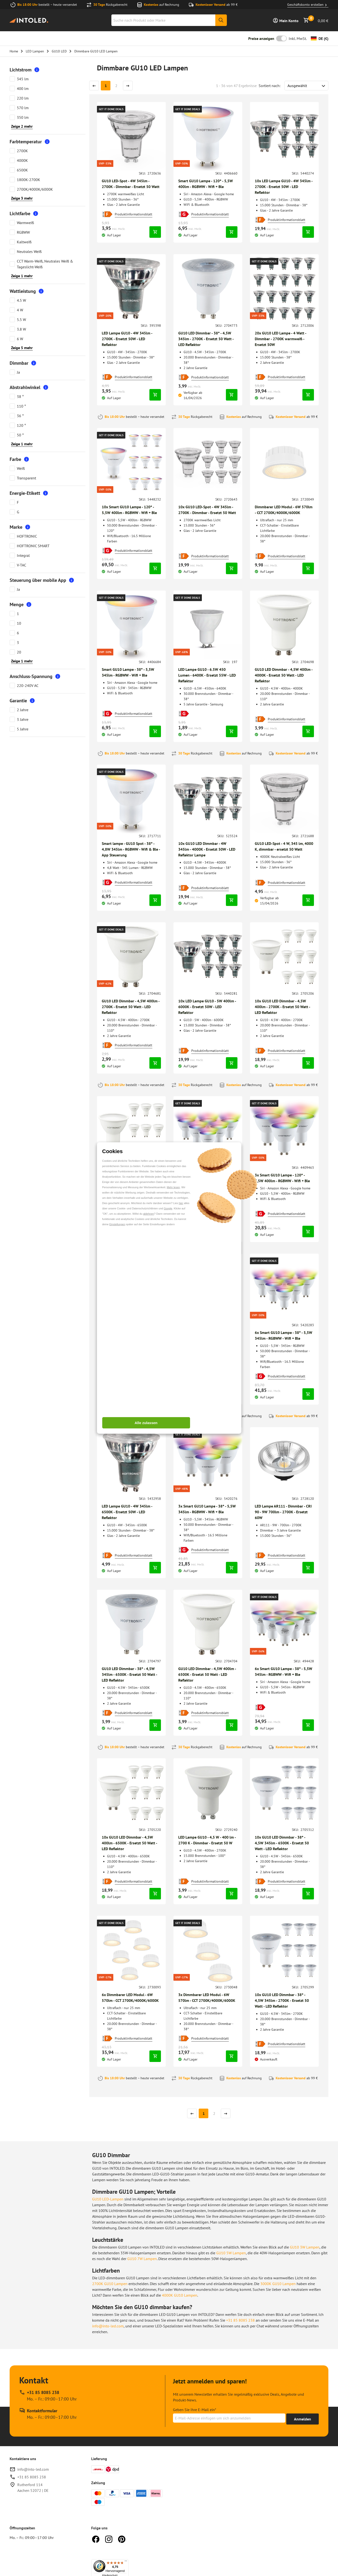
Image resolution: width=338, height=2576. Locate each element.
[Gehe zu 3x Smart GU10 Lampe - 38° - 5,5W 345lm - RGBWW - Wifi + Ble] (207, 1508)
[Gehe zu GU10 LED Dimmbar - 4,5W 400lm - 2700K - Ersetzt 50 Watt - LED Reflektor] (131, 1006)
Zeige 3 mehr (22, 197)
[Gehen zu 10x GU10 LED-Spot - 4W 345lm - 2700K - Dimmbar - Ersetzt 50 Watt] (207, 461)
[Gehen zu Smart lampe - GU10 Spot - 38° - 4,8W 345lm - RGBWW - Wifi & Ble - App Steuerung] (131, 798)
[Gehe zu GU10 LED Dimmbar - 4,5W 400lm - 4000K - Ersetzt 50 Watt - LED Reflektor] (284, 674)
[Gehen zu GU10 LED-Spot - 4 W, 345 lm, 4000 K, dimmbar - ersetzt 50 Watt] (284, 798)
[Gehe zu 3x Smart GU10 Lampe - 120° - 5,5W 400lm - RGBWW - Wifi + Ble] (284, 1177)
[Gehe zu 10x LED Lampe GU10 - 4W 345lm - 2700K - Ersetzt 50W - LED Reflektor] (284, 186)
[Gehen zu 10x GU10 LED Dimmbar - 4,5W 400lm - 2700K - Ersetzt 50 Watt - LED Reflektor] (284, 956)
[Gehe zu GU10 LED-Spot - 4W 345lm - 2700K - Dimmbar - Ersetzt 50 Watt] (131, 183)
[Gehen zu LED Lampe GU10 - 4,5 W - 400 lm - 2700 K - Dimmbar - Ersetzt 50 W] (207, 1792)
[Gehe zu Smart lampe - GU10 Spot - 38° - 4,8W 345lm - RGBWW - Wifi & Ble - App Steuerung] (131, 848)
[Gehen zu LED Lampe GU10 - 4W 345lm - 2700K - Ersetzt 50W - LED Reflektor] (131, 288)
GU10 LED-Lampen (107, 2198)
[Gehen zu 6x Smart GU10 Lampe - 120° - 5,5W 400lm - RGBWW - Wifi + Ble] (207, 1130)
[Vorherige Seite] (94, 85)
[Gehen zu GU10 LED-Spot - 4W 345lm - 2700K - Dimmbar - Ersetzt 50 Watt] (131, 135)
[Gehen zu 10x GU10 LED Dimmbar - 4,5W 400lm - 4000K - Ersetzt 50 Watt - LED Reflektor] (131, 1130)
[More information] (36, 69)
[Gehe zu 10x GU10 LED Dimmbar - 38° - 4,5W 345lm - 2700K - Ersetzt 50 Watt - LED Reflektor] (284, 2000)
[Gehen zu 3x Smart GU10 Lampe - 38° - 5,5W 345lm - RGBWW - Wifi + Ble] (207, 1461)
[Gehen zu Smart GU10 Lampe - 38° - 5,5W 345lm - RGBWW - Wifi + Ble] (131, 624)
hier (181, 1203)
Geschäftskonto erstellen (307, 4)
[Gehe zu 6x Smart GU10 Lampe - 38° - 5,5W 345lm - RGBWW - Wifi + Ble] (284, 1335)
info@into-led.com (25, 2468)
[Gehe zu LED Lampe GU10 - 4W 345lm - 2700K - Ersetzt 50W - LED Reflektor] (131, 338)
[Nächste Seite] (128, 85)
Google (168, 1208)
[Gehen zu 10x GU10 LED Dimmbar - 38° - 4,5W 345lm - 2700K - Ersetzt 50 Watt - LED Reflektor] (284, 1949)
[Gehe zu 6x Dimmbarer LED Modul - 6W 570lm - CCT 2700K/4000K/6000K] (131, 1997)
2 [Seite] (116, 85)
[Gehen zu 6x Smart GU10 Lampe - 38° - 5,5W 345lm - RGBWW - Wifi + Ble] (284, 1287)
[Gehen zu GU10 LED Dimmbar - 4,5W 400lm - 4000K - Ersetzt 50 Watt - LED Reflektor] (284, 624)
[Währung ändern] (322, 38)
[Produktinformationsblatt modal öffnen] (107, 214)
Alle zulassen (145, 1423)
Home (14, 51)
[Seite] (105, 85)
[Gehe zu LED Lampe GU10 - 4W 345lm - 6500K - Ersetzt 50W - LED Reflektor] (131, 1511)
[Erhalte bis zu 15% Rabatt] (302, 2418)
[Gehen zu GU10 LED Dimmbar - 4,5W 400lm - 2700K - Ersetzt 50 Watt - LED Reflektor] (131, 956)
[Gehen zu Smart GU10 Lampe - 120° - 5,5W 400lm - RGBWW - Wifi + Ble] (207, 135)
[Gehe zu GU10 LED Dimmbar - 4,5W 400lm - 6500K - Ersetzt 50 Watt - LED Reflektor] (207, 1674)
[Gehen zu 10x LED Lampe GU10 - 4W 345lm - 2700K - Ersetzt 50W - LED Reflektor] (284, 135)
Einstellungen (117, 1224)
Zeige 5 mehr (22, 347)
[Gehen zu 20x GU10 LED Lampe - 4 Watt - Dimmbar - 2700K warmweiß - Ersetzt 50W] (284, 288)
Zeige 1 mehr (22, 275)
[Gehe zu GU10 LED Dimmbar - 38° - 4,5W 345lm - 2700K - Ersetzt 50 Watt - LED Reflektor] (207, 338)
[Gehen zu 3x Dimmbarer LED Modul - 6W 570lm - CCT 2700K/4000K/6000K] (207, 1949)
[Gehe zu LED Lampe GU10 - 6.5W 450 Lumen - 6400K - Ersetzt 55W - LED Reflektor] (207, 674)
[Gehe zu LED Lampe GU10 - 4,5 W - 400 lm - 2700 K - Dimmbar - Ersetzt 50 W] (207, 1839)
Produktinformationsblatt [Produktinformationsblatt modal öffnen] (133, 214)
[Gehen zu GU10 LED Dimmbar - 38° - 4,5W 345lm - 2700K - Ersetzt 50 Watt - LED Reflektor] (207, 288)
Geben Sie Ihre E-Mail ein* (194, 2409)
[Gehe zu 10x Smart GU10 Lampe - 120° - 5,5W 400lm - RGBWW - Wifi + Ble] (131, 509)
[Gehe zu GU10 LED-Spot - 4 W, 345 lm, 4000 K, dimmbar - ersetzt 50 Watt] (284, 846)
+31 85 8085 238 (240, 2319)
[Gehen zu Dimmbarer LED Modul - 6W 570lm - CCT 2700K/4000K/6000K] (284, 461)
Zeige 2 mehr (22, 125)
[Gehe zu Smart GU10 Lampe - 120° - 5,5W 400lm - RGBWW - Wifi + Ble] (207, 183)
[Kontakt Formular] (44, 2413)
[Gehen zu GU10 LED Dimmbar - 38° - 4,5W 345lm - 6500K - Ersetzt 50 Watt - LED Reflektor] (131, 1623)
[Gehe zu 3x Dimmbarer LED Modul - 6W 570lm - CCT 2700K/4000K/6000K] (207, 1997)
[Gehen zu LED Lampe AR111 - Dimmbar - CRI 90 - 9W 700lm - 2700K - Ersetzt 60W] (284, 1461)
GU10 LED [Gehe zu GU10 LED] (43, 51)
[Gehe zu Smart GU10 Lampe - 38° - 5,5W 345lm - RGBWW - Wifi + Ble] (131, 672)
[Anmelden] (302, 20)
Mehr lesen (173, 1187)
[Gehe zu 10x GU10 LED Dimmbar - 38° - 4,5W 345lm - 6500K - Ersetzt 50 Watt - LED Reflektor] (284, 1842)
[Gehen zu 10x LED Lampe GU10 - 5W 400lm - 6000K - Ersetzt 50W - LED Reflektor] (207, 956)
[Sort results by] (306, 85)
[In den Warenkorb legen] (155, 231)
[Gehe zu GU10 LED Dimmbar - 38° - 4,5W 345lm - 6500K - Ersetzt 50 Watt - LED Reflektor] (131, 1674)
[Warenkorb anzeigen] (322, 20)
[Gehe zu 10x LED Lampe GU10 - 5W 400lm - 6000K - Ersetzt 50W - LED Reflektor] (207, 1006)
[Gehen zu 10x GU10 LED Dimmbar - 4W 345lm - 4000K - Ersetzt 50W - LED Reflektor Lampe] (207, 798)
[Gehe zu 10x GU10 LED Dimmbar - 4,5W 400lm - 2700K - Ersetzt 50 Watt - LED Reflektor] (284, 1006)
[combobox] (169, 20)
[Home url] (29, 20)
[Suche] (221, 20)
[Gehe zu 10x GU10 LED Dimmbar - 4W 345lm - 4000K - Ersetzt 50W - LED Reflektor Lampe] (207, 848)
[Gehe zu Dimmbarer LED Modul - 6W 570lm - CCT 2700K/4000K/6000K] (284, 509)
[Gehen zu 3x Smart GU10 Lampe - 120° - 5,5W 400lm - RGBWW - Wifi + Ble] (284, 1130)
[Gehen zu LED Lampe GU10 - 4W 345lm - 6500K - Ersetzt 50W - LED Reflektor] (131, 1461)
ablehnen (148, 1213)
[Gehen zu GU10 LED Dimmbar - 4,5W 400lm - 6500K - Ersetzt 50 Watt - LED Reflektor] (207, 1623)
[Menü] (126, 2545)
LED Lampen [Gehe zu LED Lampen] (27, 51)
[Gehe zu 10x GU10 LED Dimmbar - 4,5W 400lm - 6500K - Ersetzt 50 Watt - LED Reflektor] (131, 1842)
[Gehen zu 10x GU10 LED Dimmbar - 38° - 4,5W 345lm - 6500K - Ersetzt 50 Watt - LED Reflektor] (284, 1792)
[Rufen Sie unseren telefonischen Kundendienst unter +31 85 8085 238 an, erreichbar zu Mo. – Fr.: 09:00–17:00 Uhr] (44, 2395)
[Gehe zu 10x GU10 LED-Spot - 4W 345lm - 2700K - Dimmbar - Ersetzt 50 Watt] (207, 509)
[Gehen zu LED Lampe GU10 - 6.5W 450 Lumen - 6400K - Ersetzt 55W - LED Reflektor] (207, 624)
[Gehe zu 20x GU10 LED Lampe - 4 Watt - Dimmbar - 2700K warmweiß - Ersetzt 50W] (284, 338)
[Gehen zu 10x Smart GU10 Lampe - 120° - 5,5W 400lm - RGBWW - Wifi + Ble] (131, 461)
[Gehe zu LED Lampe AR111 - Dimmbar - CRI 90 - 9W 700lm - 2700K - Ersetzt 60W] (284, 1511)
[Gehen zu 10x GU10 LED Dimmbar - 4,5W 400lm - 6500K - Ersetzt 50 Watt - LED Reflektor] (131, 1792)
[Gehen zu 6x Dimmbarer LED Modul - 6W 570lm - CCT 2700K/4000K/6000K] (131, 1949)
